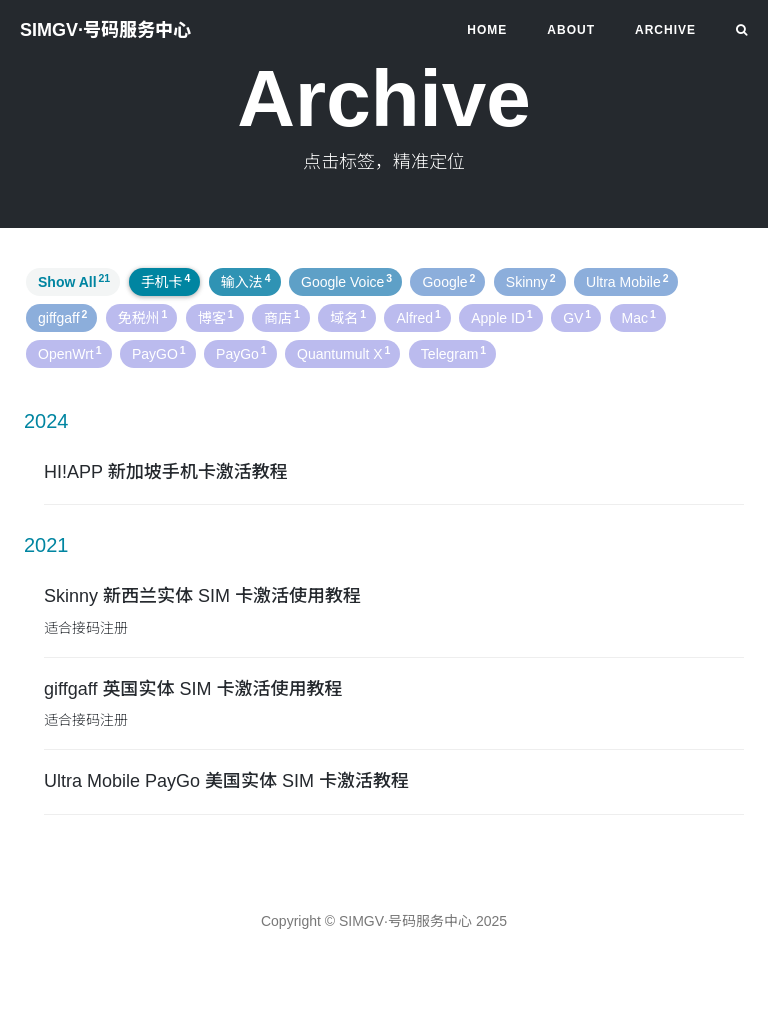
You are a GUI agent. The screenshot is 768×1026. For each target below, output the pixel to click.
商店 (282, 317)
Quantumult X (343, 353)
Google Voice (346, 281)
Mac (639, 317)
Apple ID (501, 317)
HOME (487, 30)
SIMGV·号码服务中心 (105, 30)
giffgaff (62, 317)
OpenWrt (70, 353)
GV (577, 317)
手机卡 (166, 281)
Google (448, 281)
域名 (348, 317)
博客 (216, 317)
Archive (665, 30)
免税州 (143, 317)
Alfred (418, 317)
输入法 (246, 281)
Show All (74, 281)
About (571, 30)
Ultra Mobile (627, 281)
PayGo (241, 353)
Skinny (531, 281)
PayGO (159, 353)
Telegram (453, 353)
